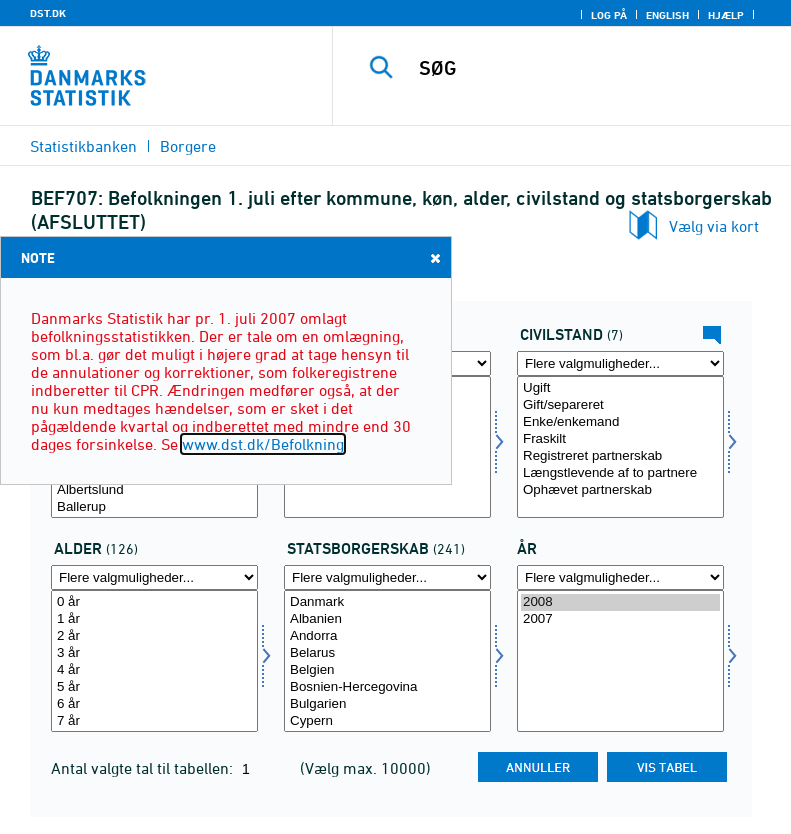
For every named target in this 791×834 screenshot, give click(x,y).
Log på (609, 15)
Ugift (620, 388)
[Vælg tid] (620, 661)
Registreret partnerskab (620, 456)
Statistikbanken (83, 146)
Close (434, 257)
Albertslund (154, 490)
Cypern (387, 721)
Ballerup (154, 507)
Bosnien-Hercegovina (387, 687)
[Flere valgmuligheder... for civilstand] (620, 363)
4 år (154, 670)
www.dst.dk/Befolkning (263, 444)
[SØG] (592, 68)
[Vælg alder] (154, 661)
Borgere (188, 146)
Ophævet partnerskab (620, 490)
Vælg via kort (714, 226)
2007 (620, 619)
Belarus (387, 653)
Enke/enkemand (620, 422)
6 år (154, 704)
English (667, 15)
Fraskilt (620, 439)
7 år (154, 721)
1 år (154, 619)
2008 (620, 602)
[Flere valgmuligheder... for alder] (154, 577)
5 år (154, 687)
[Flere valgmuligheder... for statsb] (387, 577)
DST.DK (48, 13)
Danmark (387, 602)
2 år (154, 636)
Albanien (387, 619)
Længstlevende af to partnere (620, 473)
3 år (154, 653)
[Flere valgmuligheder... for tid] (620, 577)
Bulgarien (387, 704)
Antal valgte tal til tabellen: (144, 768)
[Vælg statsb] (387, 661)
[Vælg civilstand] (620, 447)
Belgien (387, 670)
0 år (154, 602)
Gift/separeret (620, 405)
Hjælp (726, 15)
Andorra (387, 636)
